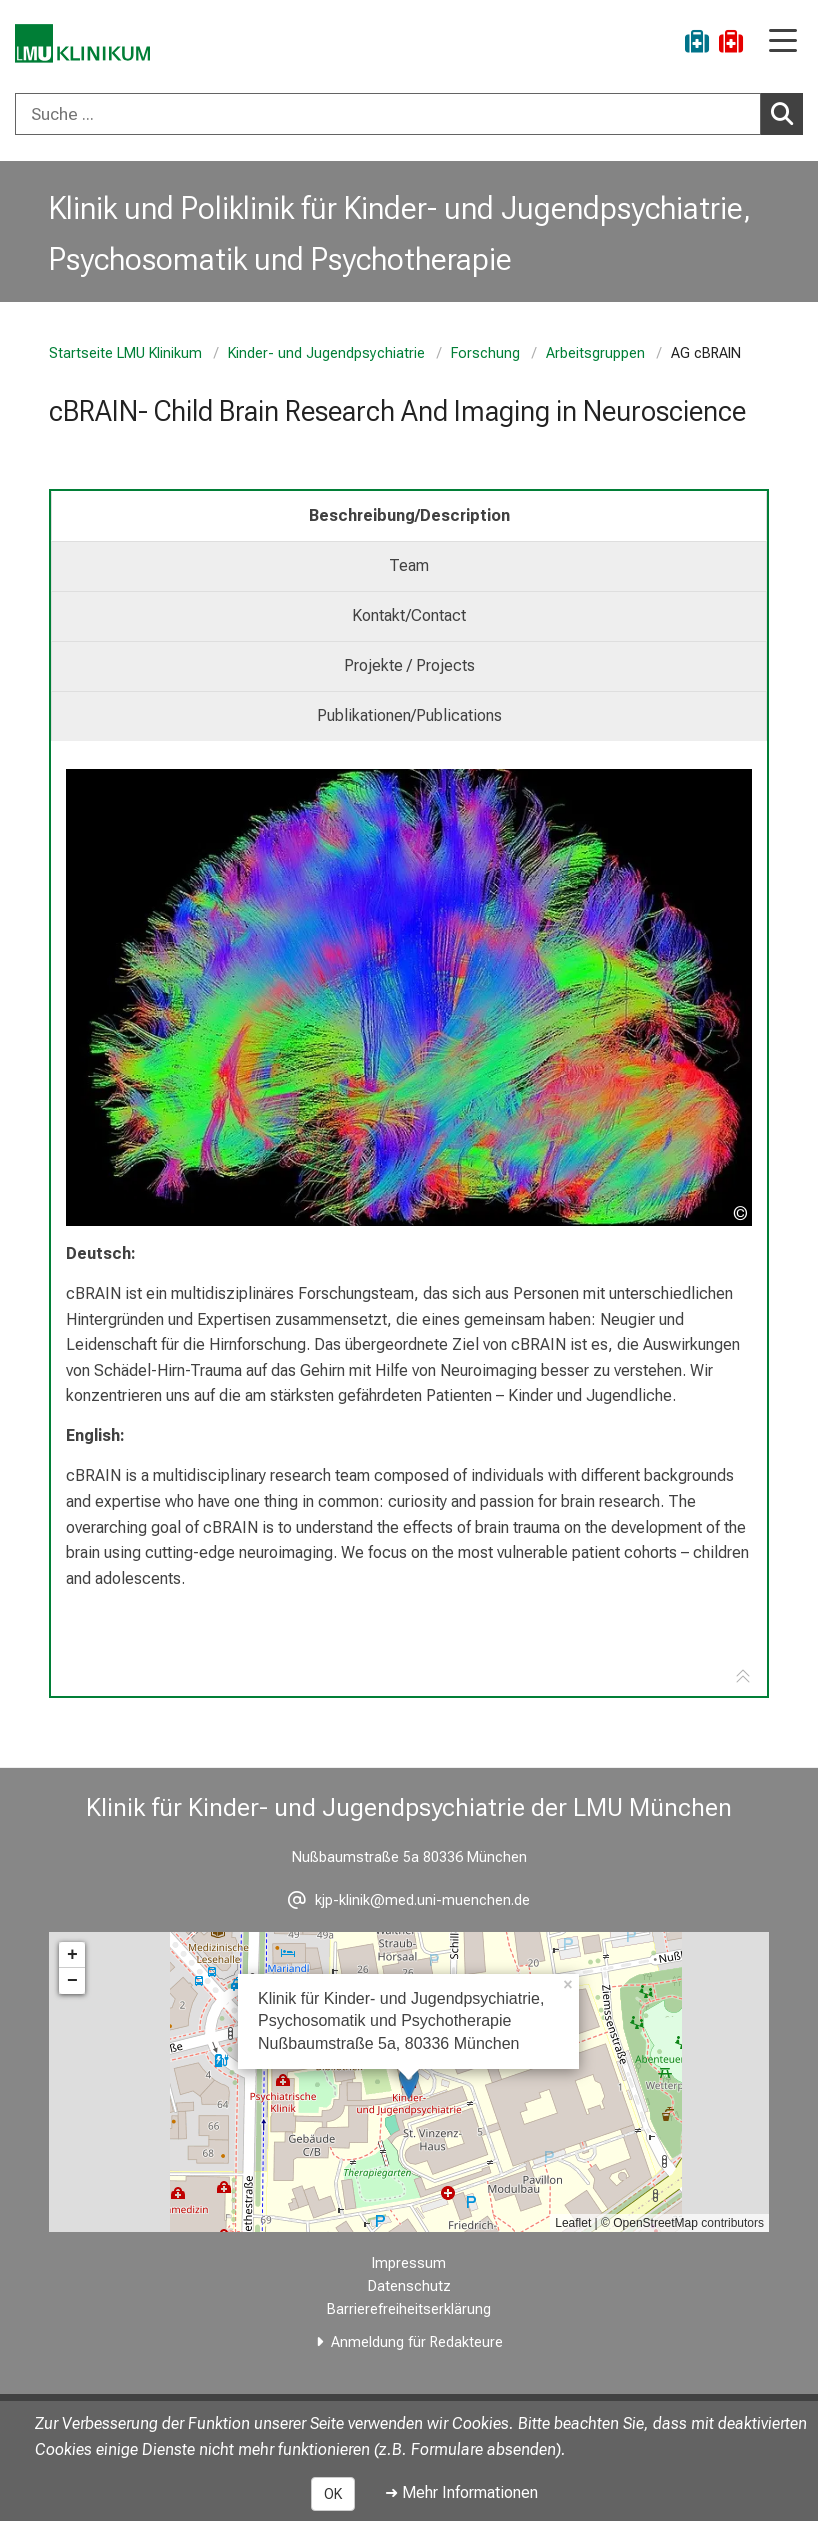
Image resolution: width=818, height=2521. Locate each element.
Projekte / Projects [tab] (409, 665)
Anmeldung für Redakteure (417, 2342)
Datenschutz (409, 2286)
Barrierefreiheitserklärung (409, 2309)
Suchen (787, 113)
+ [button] (72, 1955)
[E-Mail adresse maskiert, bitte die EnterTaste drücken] (409, 1900)
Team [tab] (409, 565)
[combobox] (409, 114)
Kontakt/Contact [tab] (409, 615)
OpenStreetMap (655, 2223)
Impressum (409, 2263)
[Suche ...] (388, 114)
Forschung (485, 353)
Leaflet (573, 2223)
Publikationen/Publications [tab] (409, 715)
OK (333, 2494)
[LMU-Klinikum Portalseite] (85, 44)
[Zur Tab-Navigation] (743, 1677)
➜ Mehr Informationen (461, 2492)
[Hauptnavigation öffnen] (783, 42)
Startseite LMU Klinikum (125, 353)
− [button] (72, 1981)
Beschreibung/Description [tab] (409, 515)
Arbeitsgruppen (595, 353)
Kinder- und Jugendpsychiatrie (326, 353)
